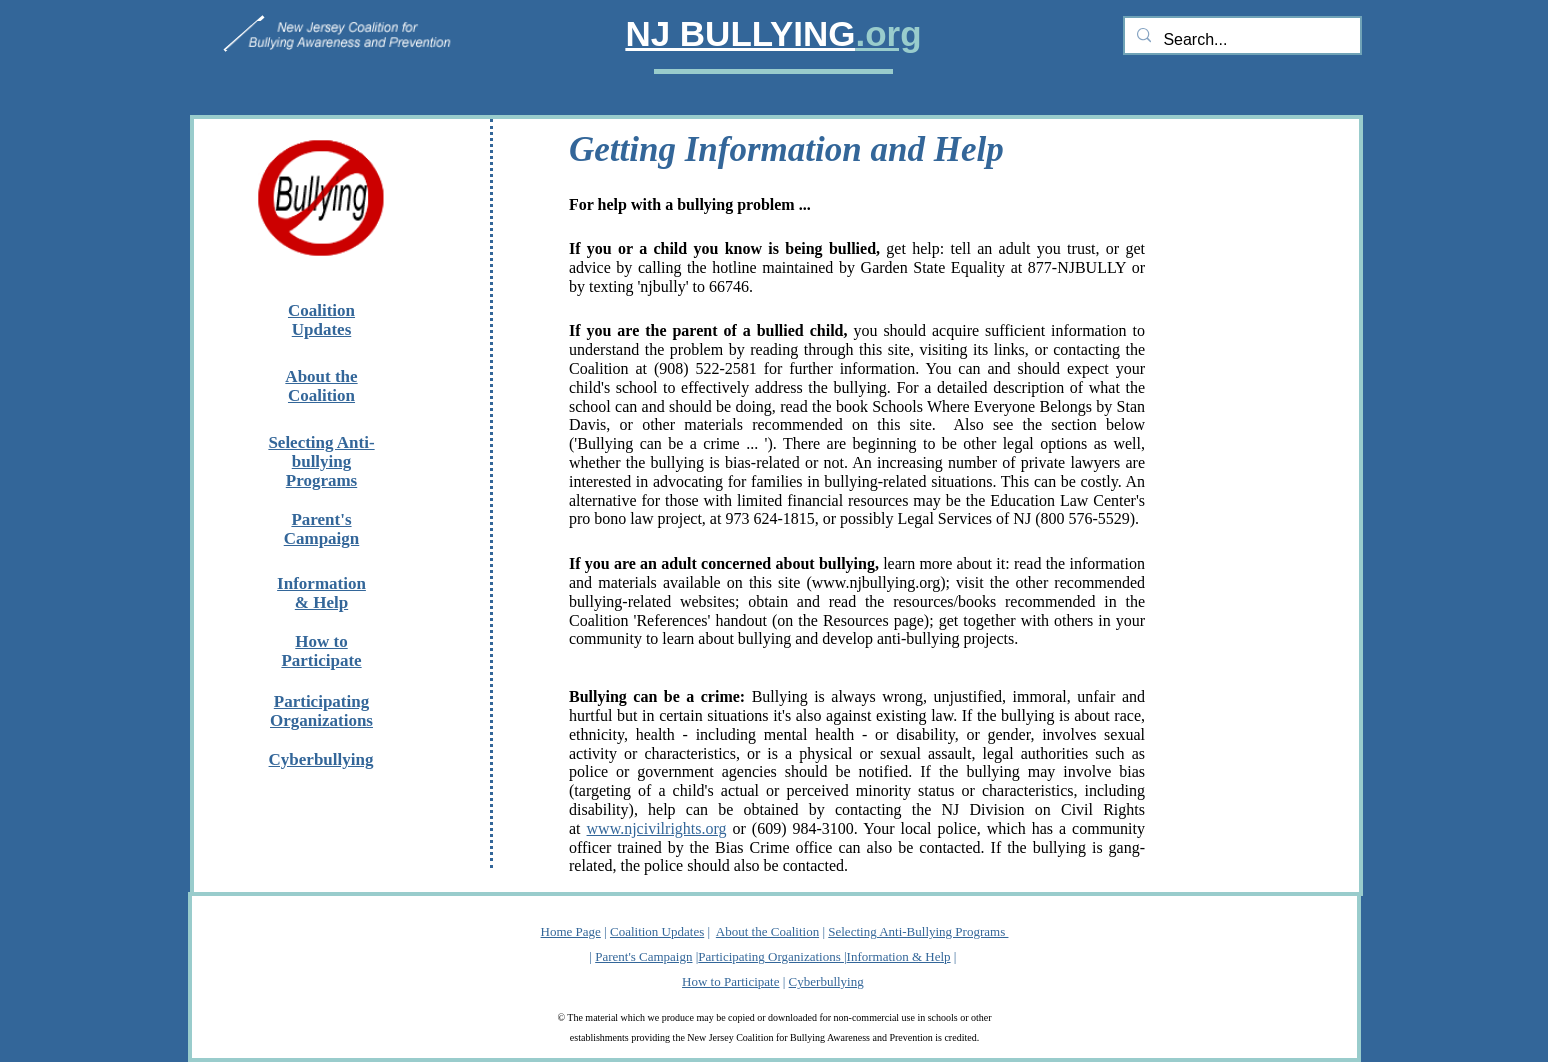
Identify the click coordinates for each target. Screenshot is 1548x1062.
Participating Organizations (771, 956)
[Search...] (1240, 40)
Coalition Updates (657, 931)
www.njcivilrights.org (657, 828)
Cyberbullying (826, 981)
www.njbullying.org (876, 582)
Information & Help (899, 956)
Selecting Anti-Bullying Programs (918, 931)
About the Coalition (767, 931)
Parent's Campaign (643, 956)
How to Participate (730, 981)
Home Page (571, 931)
